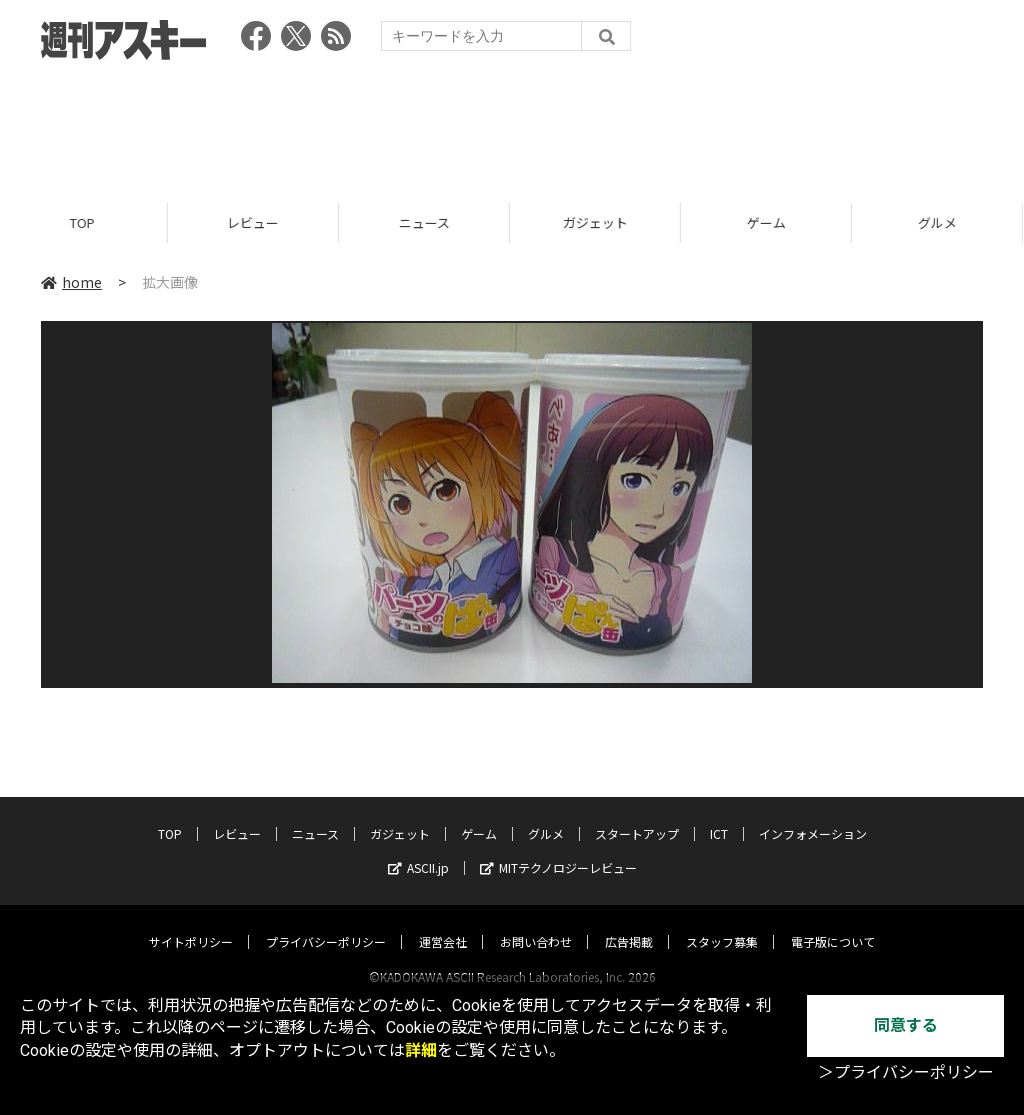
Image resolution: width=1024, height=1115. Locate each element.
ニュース (427, 222)
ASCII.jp (418, 848)
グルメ (546, 814)
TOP (85, 222)
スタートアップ (637, 814)
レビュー (256, 222)
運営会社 (443, 922)
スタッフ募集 (722, 922)
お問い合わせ (536, 922)
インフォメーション (813, 814)
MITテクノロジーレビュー (558, 848)
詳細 (421, 1050)
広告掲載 (629, 922)
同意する (906, 1025)
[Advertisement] (512, 125)
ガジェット (598, 222)
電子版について (833, 922)
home (71, 282)
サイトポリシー (191, 922)
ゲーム (769, 222)
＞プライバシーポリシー (906, 1072)
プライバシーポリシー (326, 922)
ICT (719, 814)
